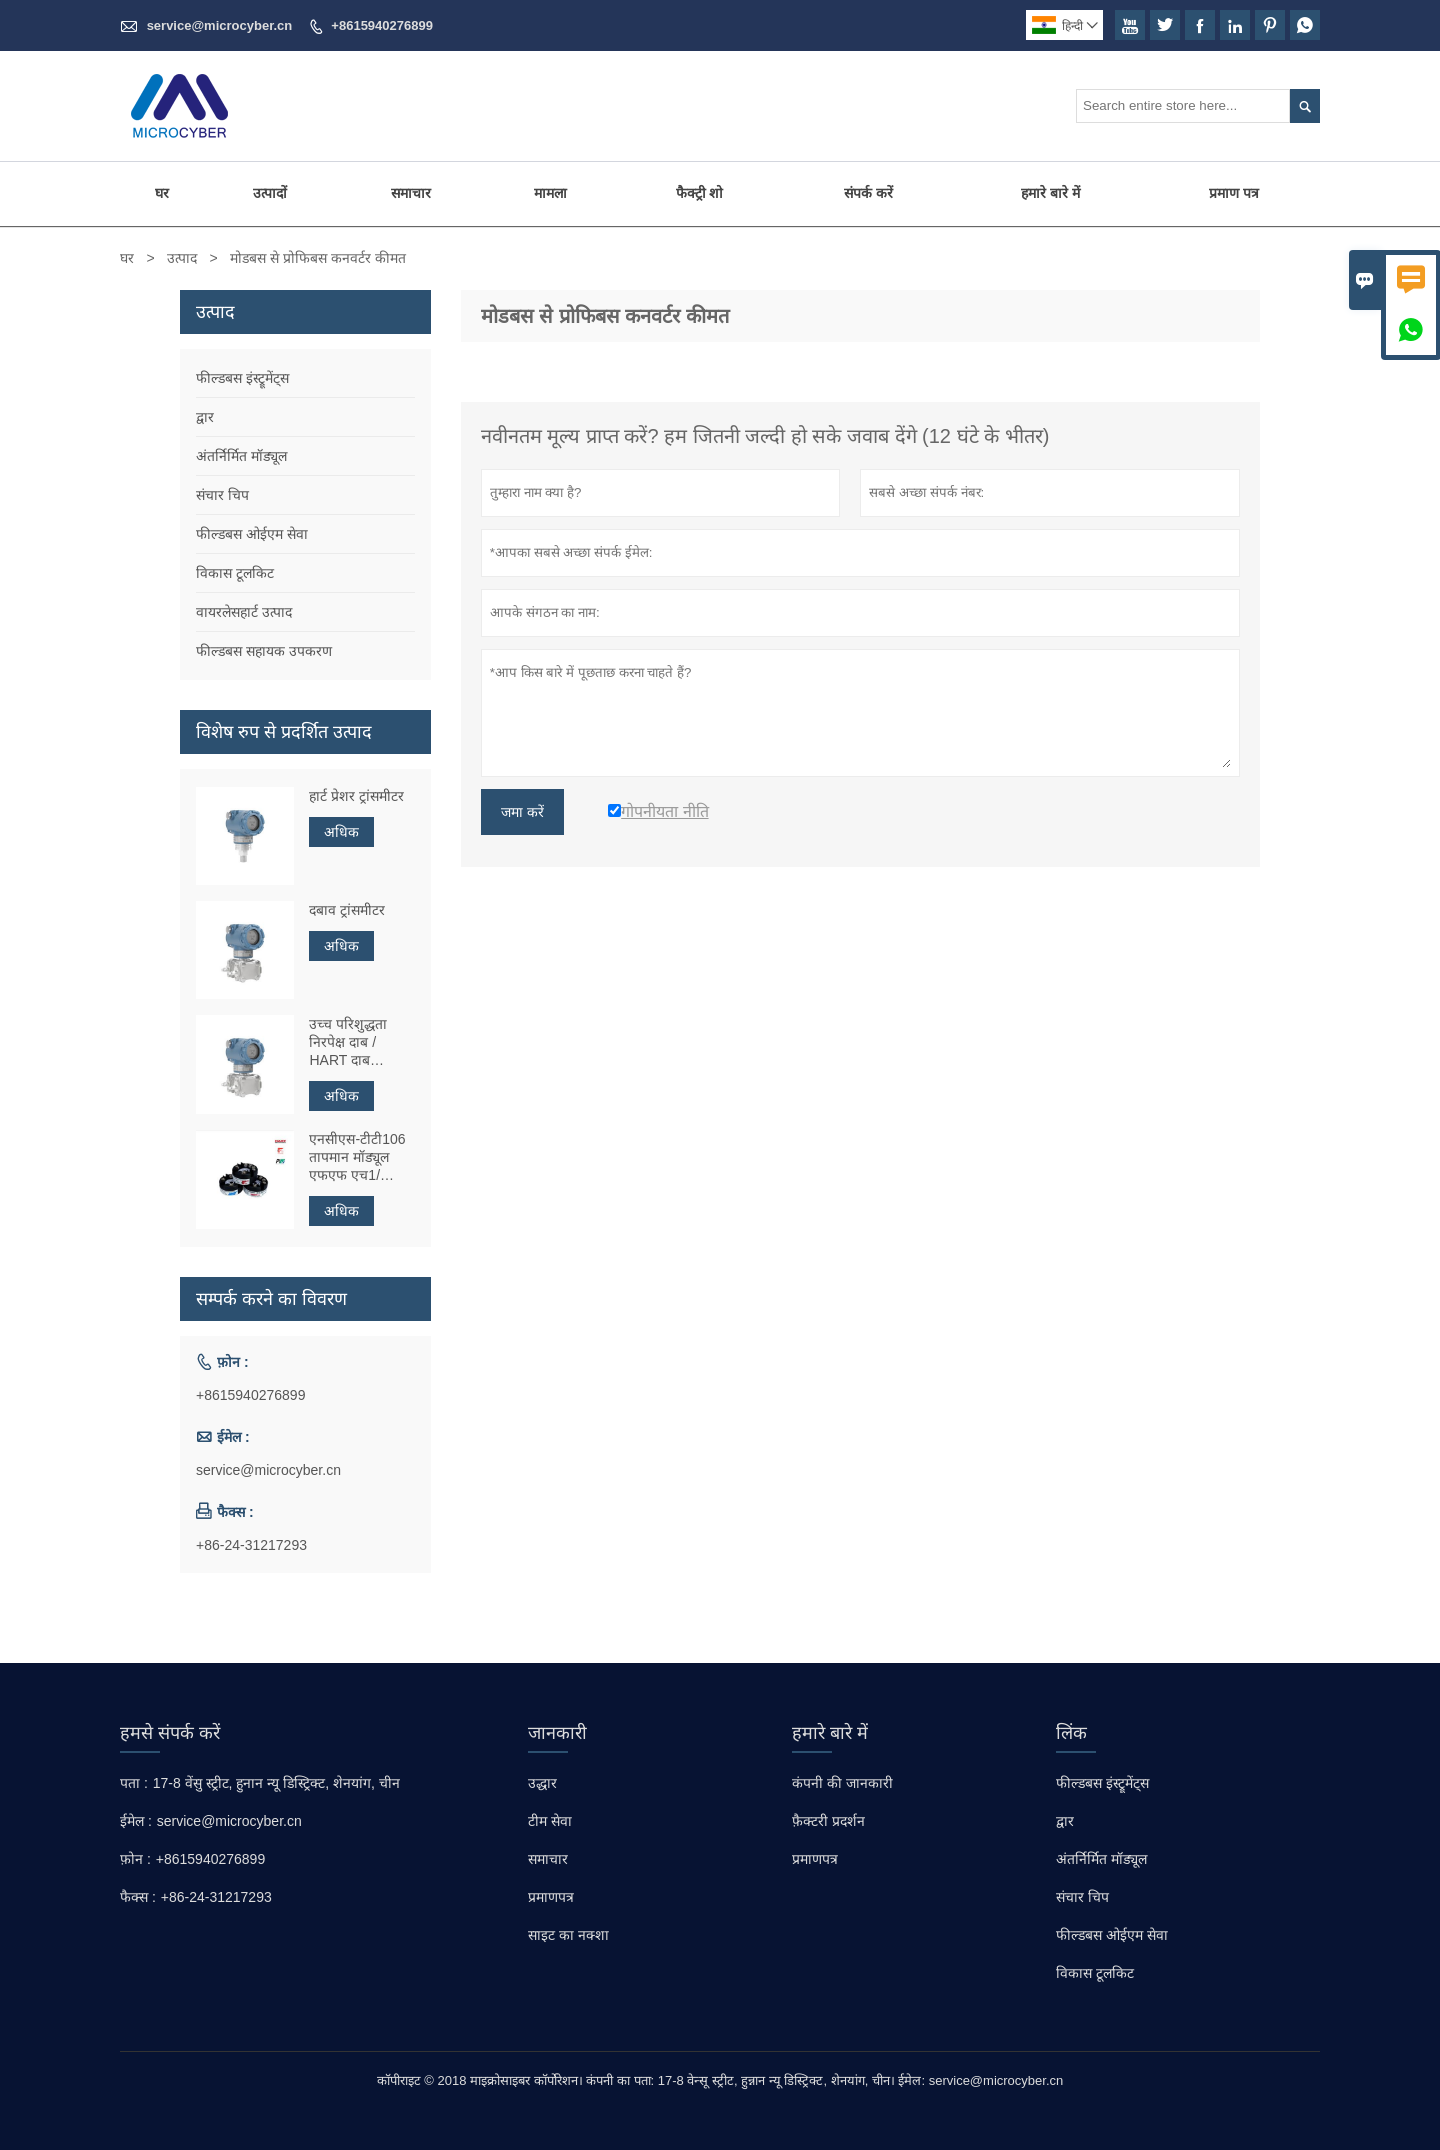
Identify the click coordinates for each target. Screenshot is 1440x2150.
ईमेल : (136, 1821)
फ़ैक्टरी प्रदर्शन (828, 1821)
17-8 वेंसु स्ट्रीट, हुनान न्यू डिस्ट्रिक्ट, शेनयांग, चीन (276, 1783)
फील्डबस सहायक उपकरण (264, 651)
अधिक (341, 832)
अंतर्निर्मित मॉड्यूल (241, 456)
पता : (134, 1783)
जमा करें (522, 812)
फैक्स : (138, 1897)
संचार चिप (222, 495)
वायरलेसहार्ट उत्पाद (244, 612)
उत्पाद (182, 258)
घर (162, 193)
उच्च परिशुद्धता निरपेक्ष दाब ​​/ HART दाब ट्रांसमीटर (348, 1042)
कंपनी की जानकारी (842, 1783)
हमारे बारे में (1050, 193)
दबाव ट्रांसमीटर (347, 910)
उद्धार (542, 1783)
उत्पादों (270, 193)
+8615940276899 (382, 25)
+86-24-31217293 (251, 1545)
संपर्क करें (868, 193)
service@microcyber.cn (220, 25)
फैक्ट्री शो (700, 193)
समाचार (411, 193)
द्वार (205, 417)
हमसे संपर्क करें (170, 1733)
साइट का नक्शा (568, 1935)
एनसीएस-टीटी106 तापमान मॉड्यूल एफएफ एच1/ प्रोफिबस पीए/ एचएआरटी (357, 1157)
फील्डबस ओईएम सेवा (252, 534)
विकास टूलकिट (235, 573)
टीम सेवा (550, 1821)
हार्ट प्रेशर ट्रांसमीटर (356, 796)
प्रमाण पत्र (1234, 193)
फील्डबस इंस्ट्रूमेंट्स (242, 378)
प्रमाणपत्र (551, 1897)
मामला (550, 193)
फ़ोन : (135, 1859)
